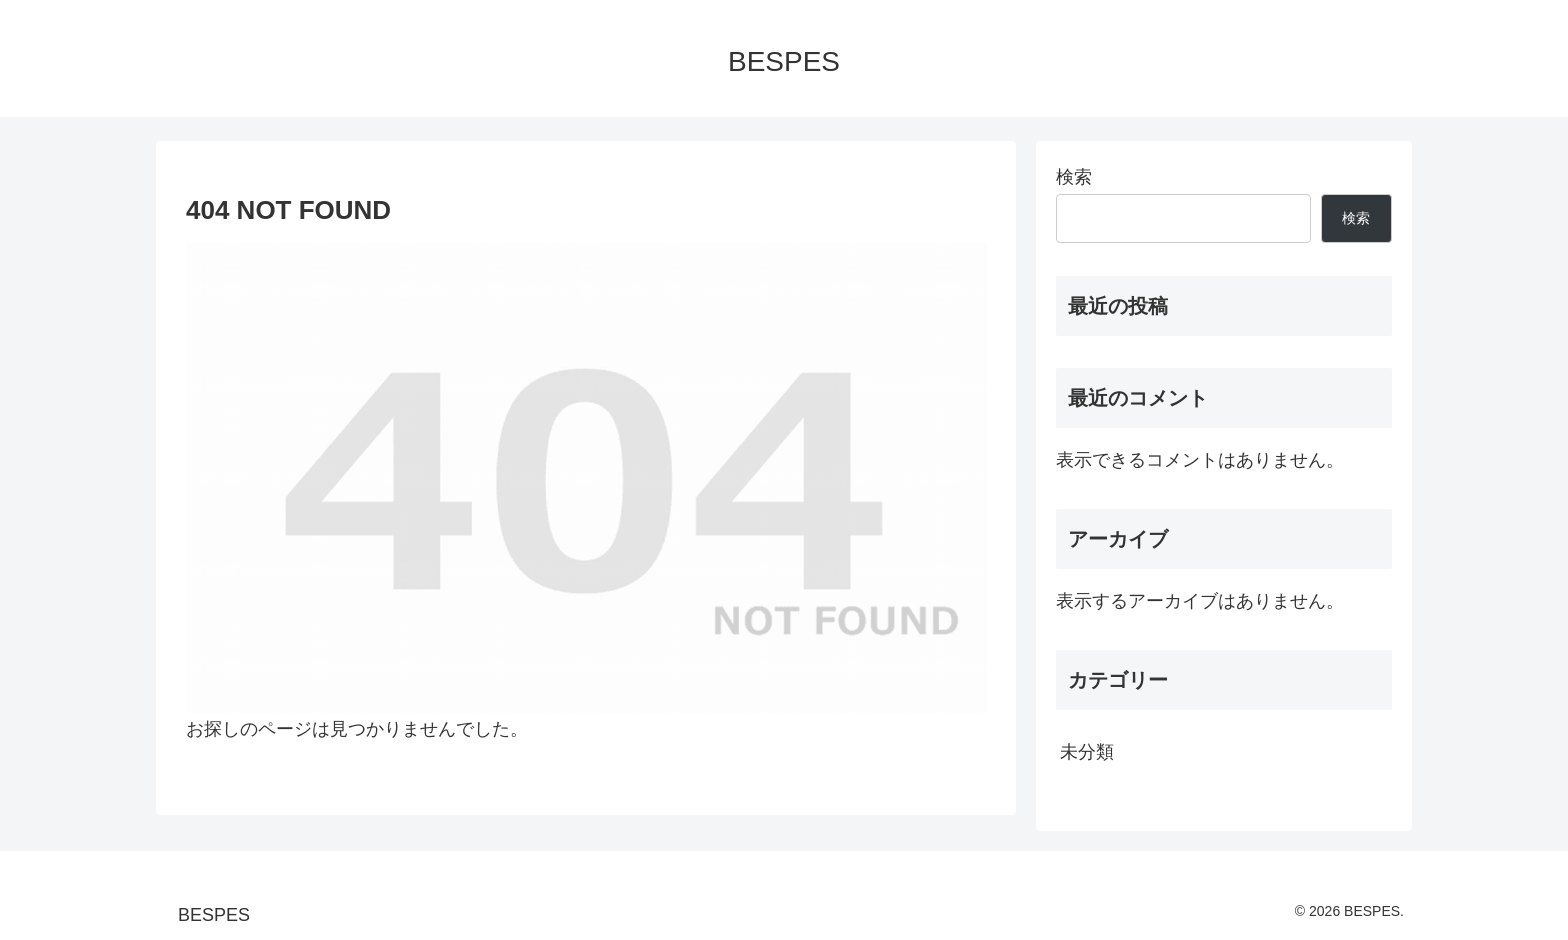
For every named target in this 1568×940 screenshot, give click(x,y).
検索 (1074, 177)
